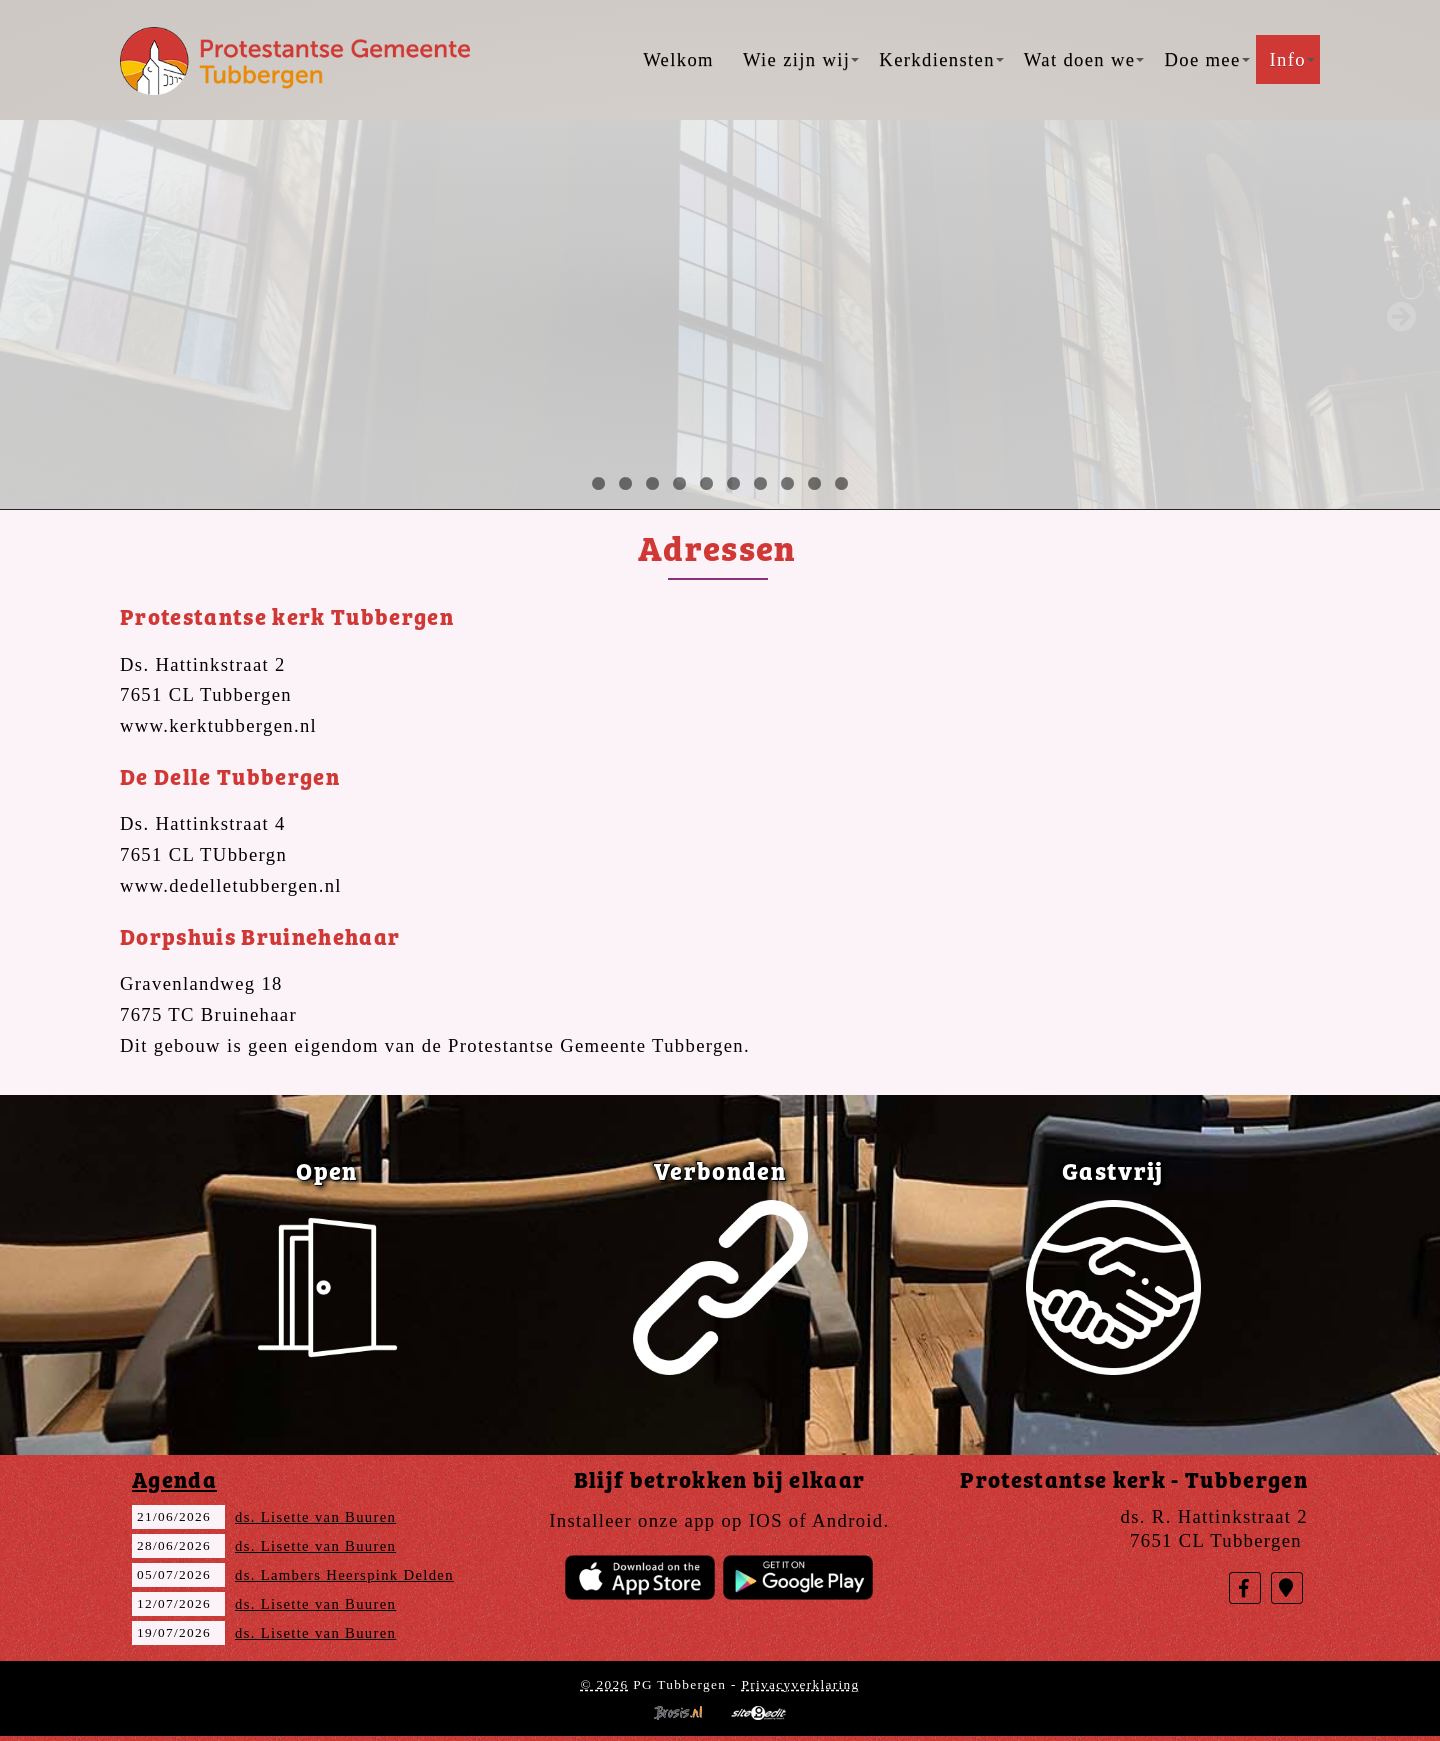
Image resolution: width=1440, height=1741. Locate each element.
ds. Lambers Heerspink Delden (344, 1575)
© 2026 (604, 1684)
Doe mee (1206, 59)
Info (1292, 59)
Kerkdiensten (941, 59)
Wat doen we (1084, 59)
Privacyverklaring (800, 1684)
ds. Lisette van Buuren (315, 1517)
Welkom (678, 59)
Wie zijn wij (801, 59)
